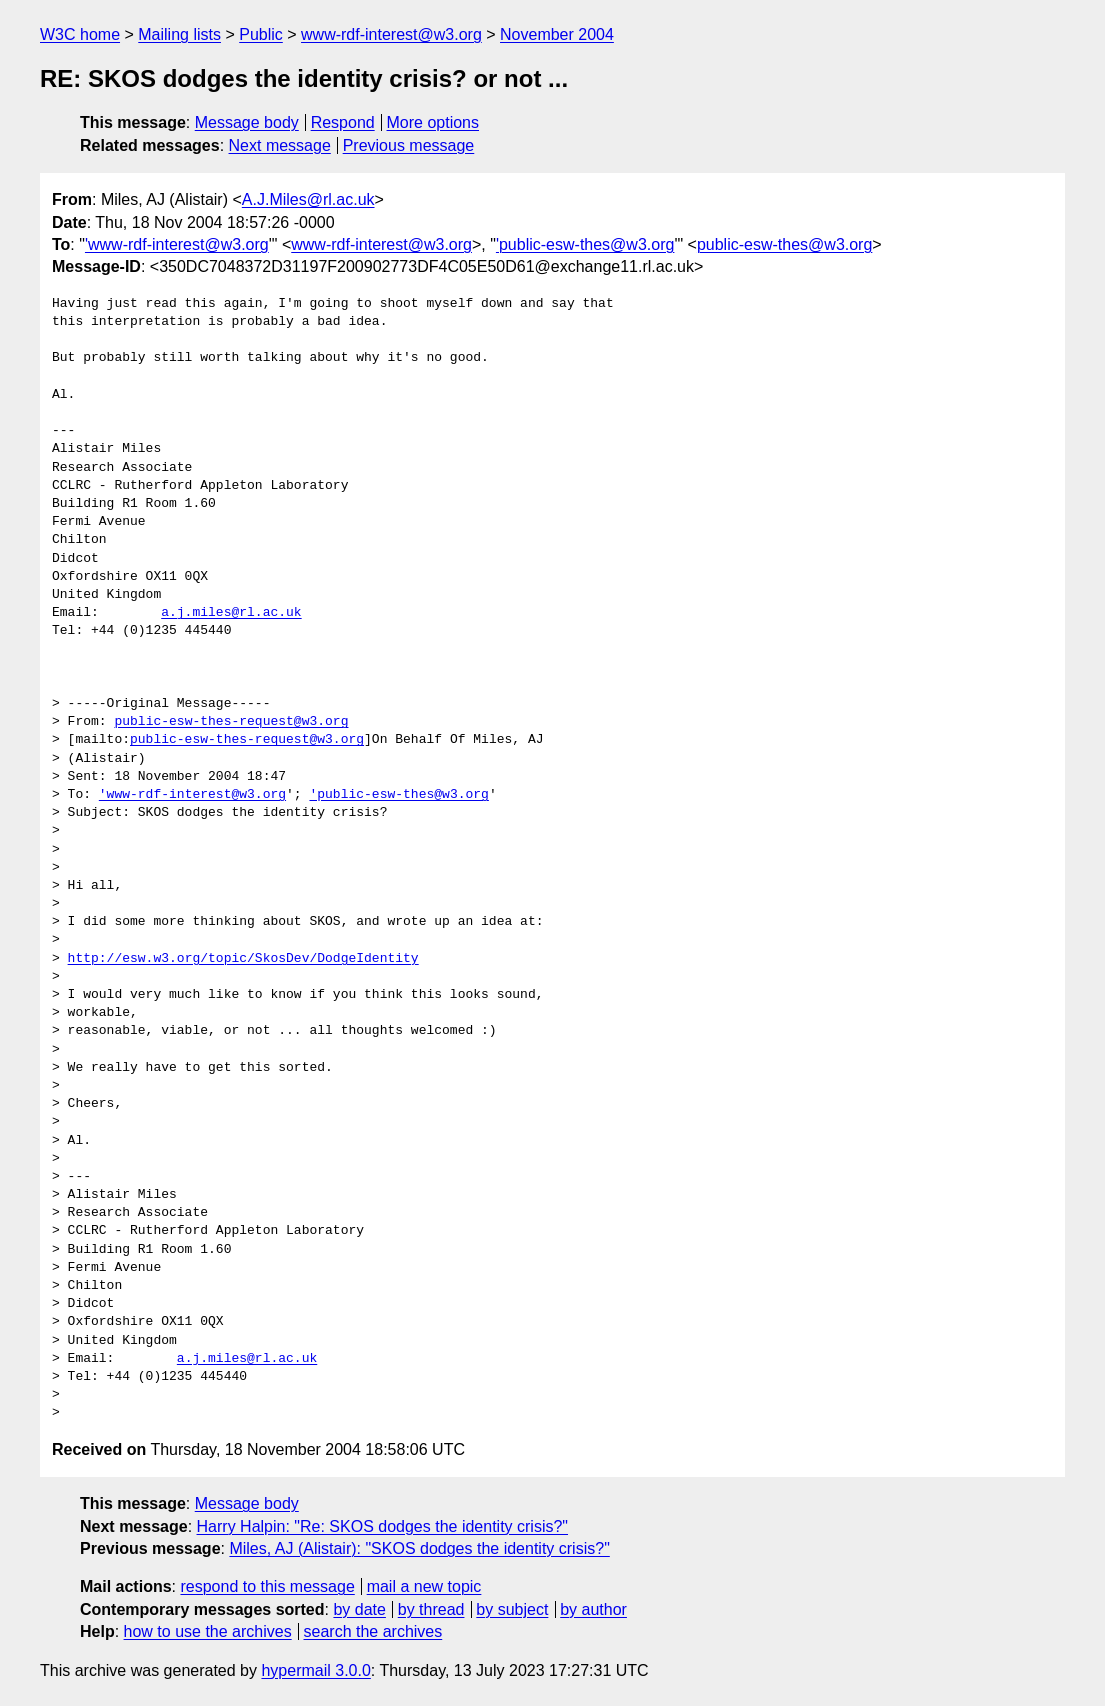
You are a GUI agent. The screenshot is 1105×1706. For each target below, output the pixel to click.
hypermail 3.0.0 (315, 1670)
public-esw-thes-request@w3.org (231, 722)
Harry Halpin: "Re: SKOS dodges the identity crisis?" (383, 1526)
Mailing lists (179, 34)
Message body (247, 122)
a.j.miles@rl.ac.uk (231, 613)
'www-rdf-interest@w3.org (177, 244)
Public (261, 34)
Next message (280, 145)
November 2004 (557, 34)
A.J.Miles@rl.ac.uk (308, 199)
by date (359, 1609)
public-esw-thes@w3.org (784, 244)
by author (593, 1609)
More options (433, 122)
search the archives (373, 1631)
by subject (512, 1609)
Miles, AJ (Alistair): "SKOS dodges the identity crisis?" (419, 1548)
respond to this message (267, 1586)
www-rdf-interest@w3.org (391, 34)
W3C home (80, 34)
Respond (343, 122)
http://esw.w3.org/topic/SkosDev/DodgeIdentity (243, 959)
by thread (431, 1609)
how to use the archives (208, 1631)
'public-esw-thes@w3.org (585, 244)
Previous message (409, 145)
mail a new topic (424, 1586)
